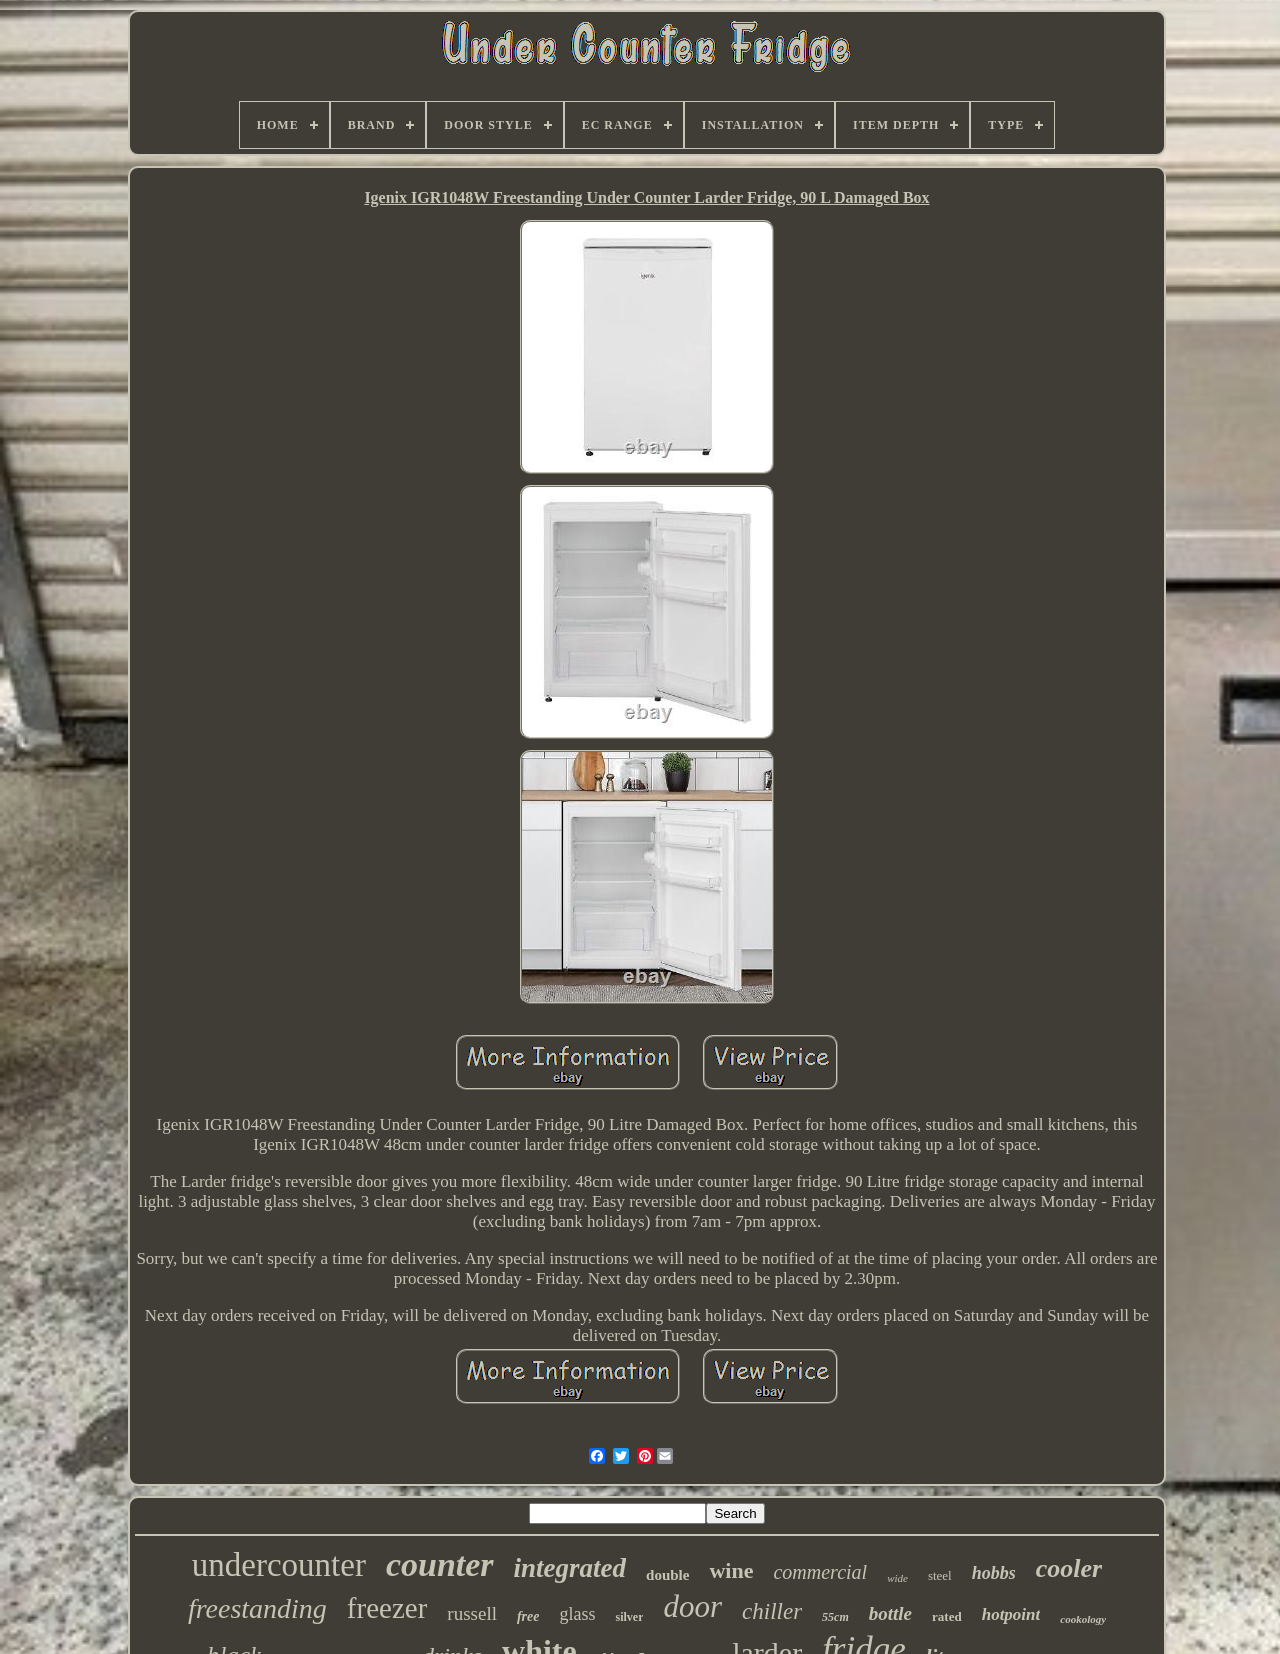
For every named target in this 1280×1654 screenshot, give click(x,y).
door (692, 1606)
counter (440, 1564)
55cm (835, 1617)
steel (940, 1575)
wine (731, 1570)
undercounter (279, 1565)
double (667, 1575)
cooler (1069, 1568)
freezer (387, 1608)
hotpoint (1011, 1614)
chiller (772, 1611)
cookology (1083, 1619)
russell (472, 1613)
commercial (820, 1572)
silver (629, 1617)
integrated (570, 1568)
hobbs (994, 1573)
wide (897, 1578)
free (528, 1616)
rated (947, 1616)
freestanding (257, 1608)
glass (577, 1614)
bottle (890, 1613)
